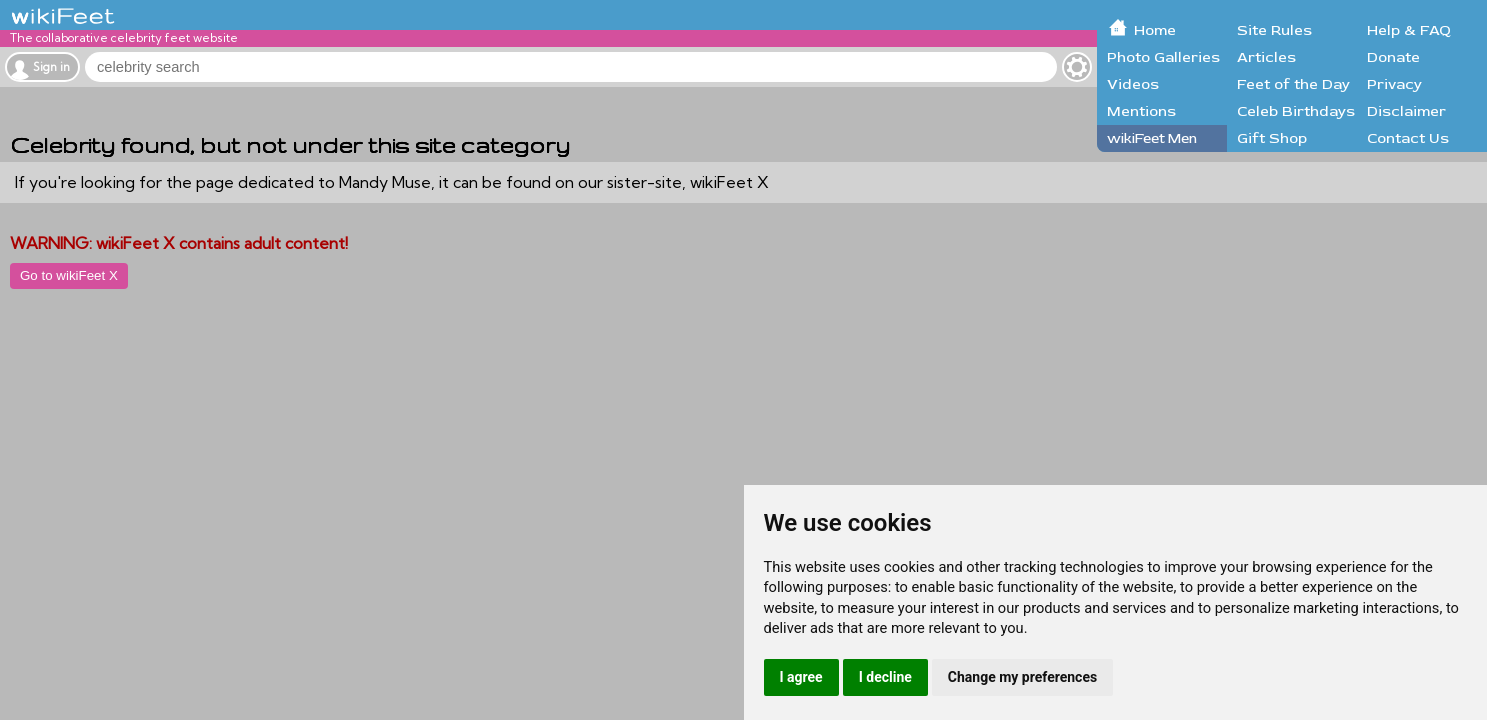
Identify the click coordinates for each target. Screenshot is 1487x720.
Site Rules (1274, 30)
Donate (1393, 57)
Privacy (1394, 84)
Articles (1266, 57)
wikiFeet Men (1152, 138)
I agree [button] (801, 677)
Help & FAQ (1409, 30)
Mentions (1141, 111)
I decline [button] (885, 677)
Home (1155, 30)
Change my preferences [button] (1022, 677)
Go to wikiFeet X (69, 275)
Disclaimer (1406, 111)
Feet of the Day (1293, 84)
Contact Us (1408, 138)
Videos (1133, 84)
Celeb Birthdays (1296, 111)
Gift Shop (1272, 138)
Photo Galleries (1163, 57)
